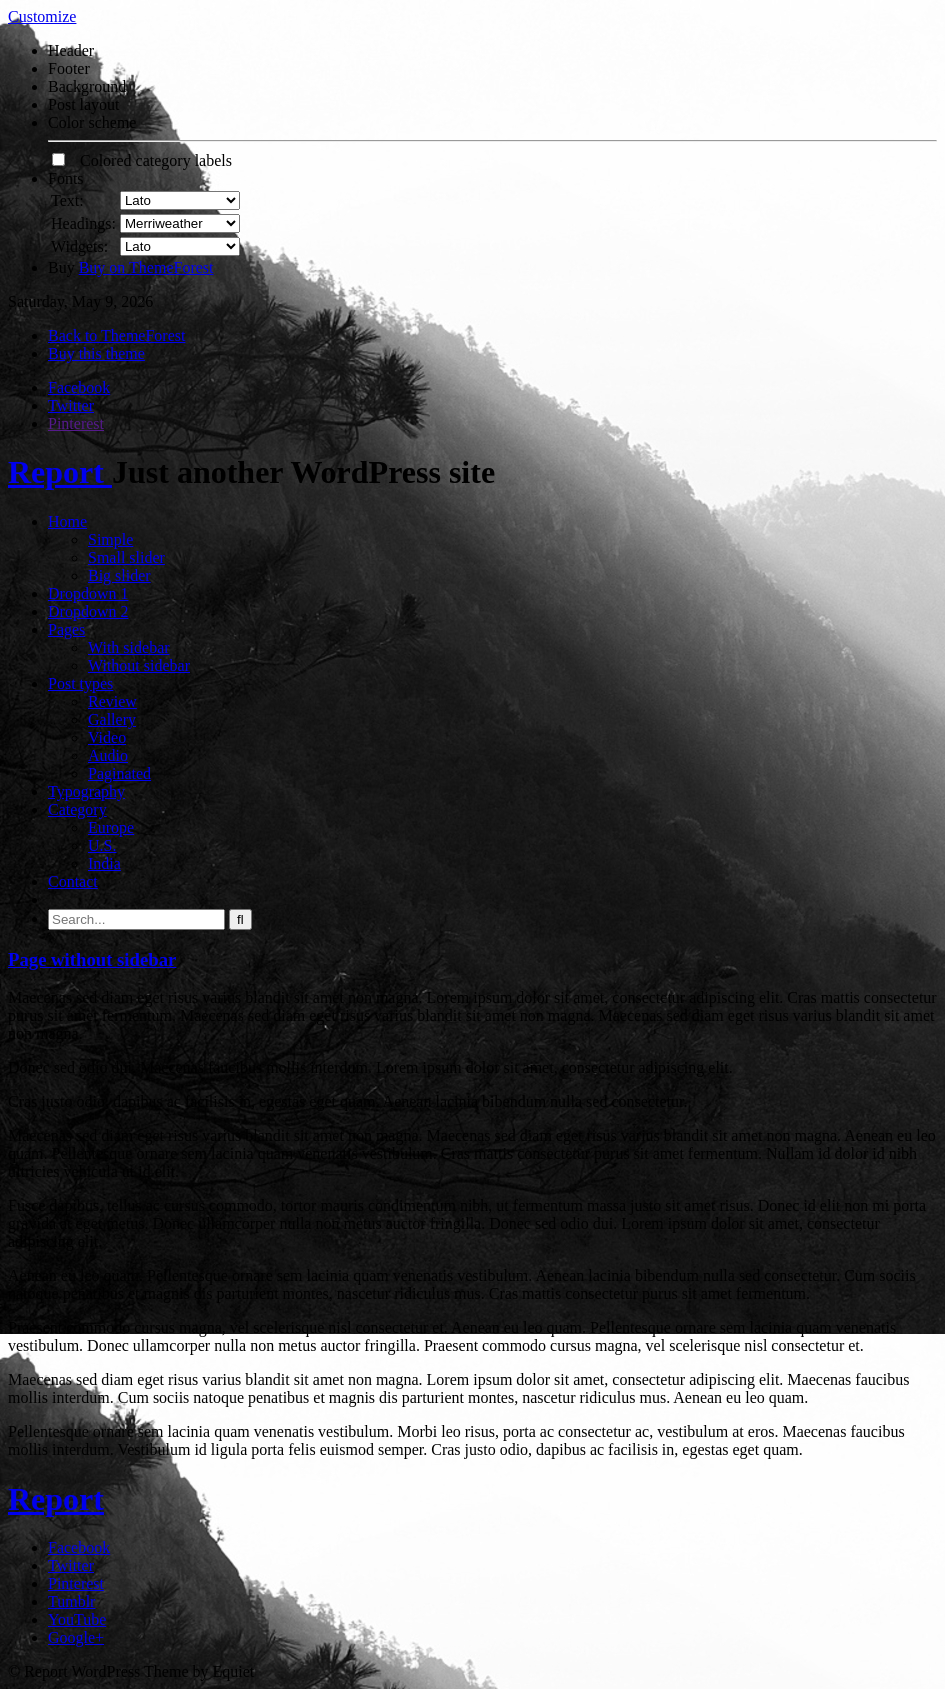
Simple (110, 539)
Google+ (76, 1637)
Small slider (126, 557)
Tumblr (71, 1601)
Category (77, 809)
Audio (108, 755)
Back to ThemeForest (116, 335)
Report (60, 472)
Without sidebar (139, 665)
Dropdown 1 (88, 593)
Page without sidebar (92, 959)
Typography (86, 791)
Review (112, 701)
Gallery (112, 719)
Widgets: (79, 246)
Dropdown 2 (88, 611)
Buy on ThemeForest (146, 267)
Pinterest (76, 423)
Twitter (71, 405)
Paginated (119, 773)
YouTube (77, 1619)
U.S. (102, 845)
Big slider (119, 575)
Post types (80, 683)
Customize (42, 16)
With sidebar (129, 647)
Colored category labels (142, 160)
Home (67, 521)
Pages (66, 629)
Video (107, 737)
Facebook (79, 387)
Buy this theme (96, 353)
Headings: (83, 223)
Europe (111, 827)
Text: (67, 200)
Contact (73, 881)
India (104, 863)
